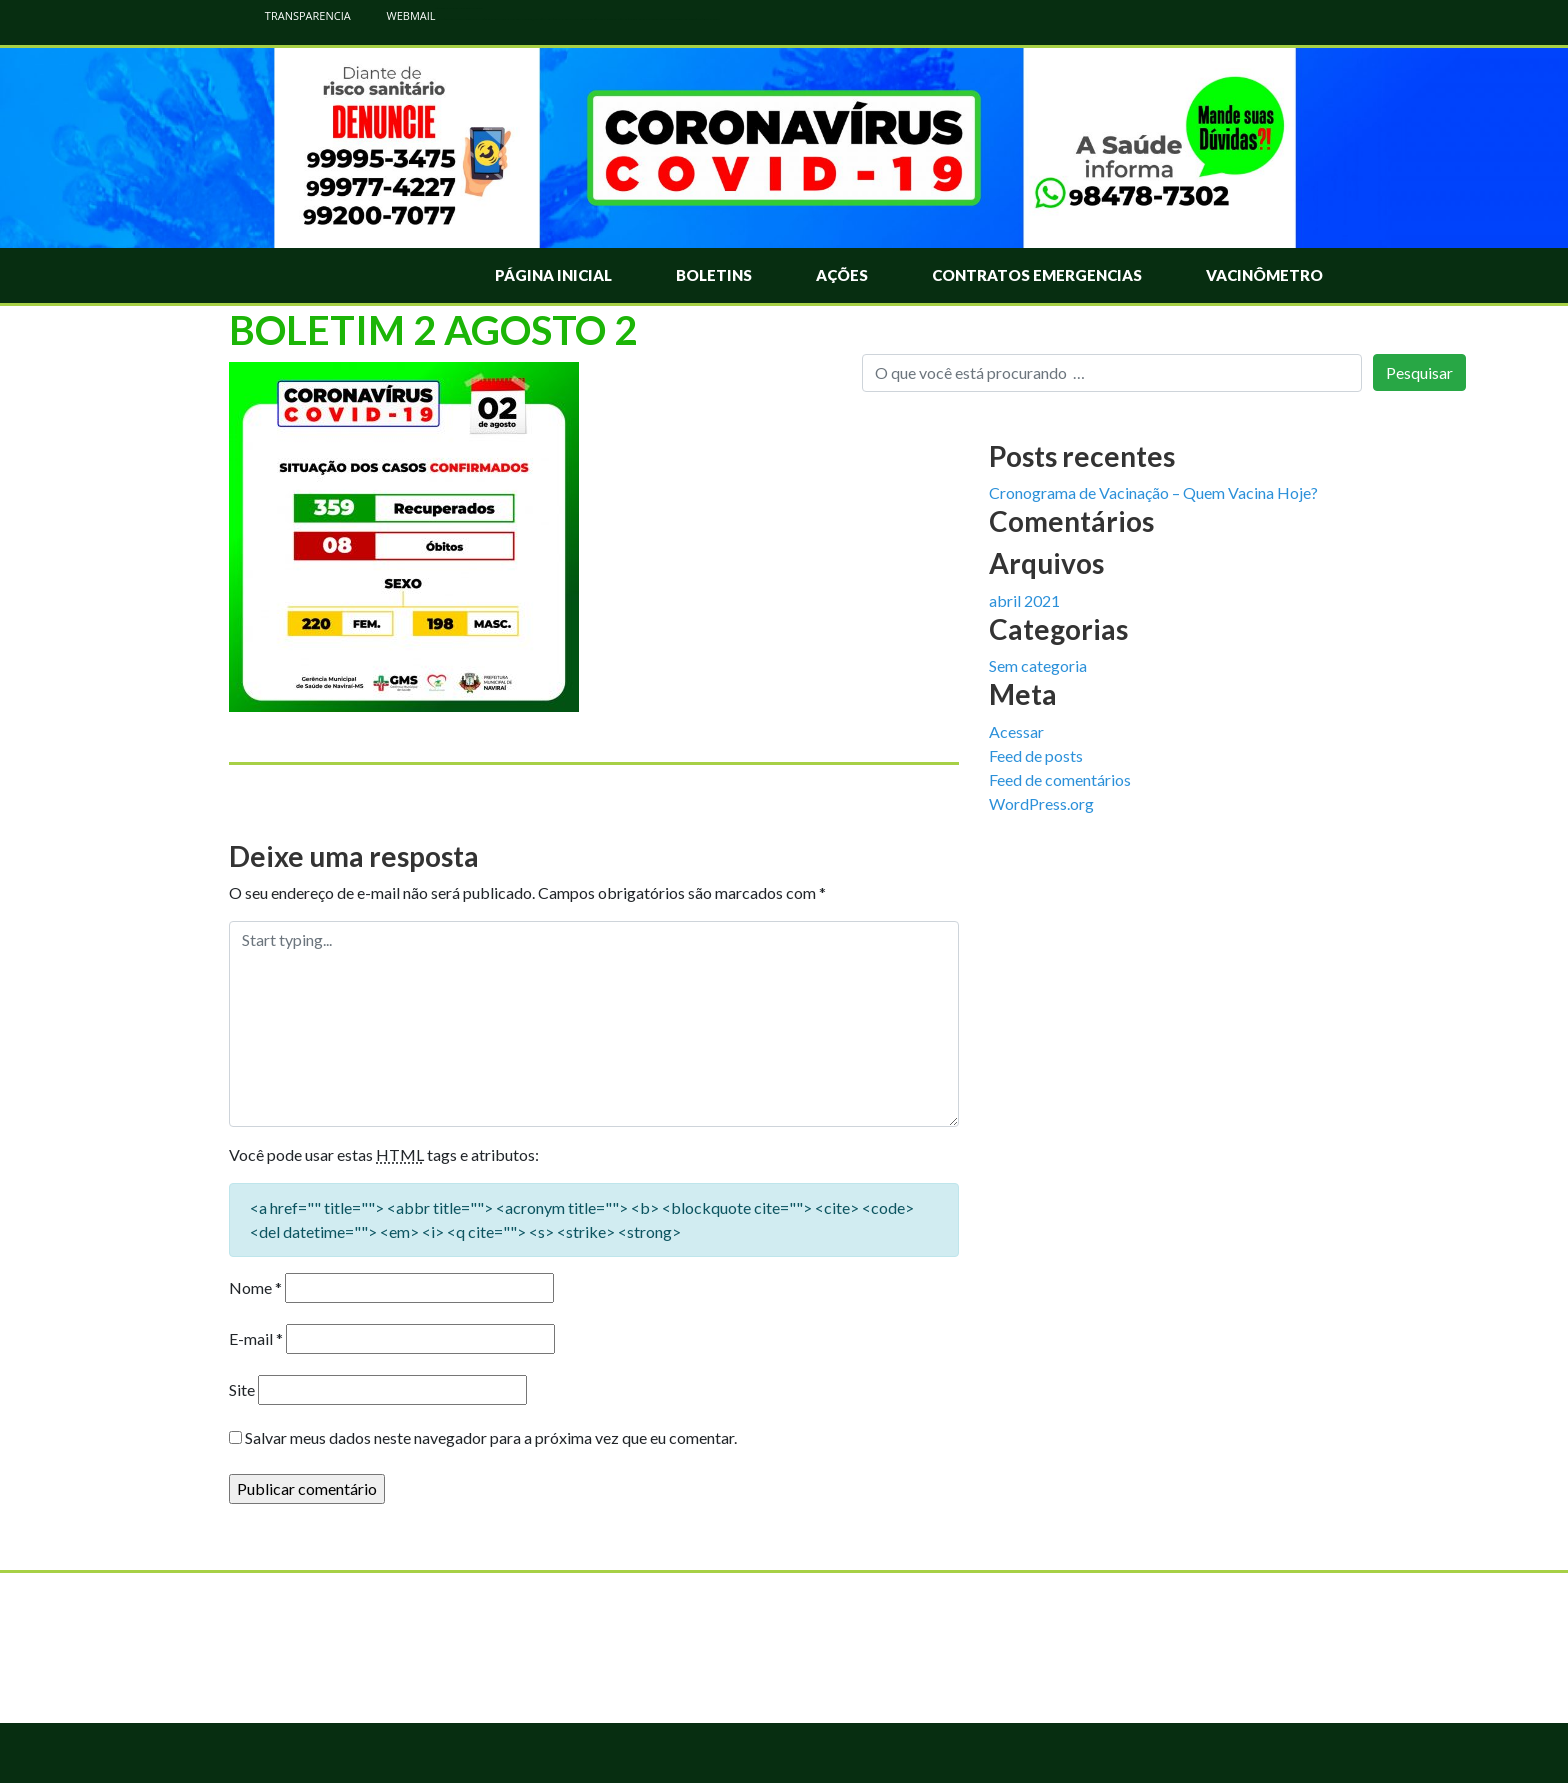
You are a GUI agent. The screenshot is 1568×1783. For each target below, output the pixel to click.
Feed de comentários (1060, 779)
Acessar (1016, 731)
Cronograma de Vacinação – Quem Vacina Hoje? (1153, 492)
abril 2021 (1024, 600)
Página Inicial (553, 275)
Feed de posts (1036, 755)
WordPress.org (1041, 803)
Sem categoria (1038, 665)
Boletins (714, 275)
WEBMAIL (401, 15)
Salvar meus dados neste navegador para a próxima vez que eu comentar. (491, 1437)
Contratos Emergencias (1037, 275)
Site (242, 1389)
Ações (842, 275)
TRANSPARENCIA (297, 15)
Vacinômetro (1264, 275)
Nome (255, 1287)
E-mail (256, 1338)
